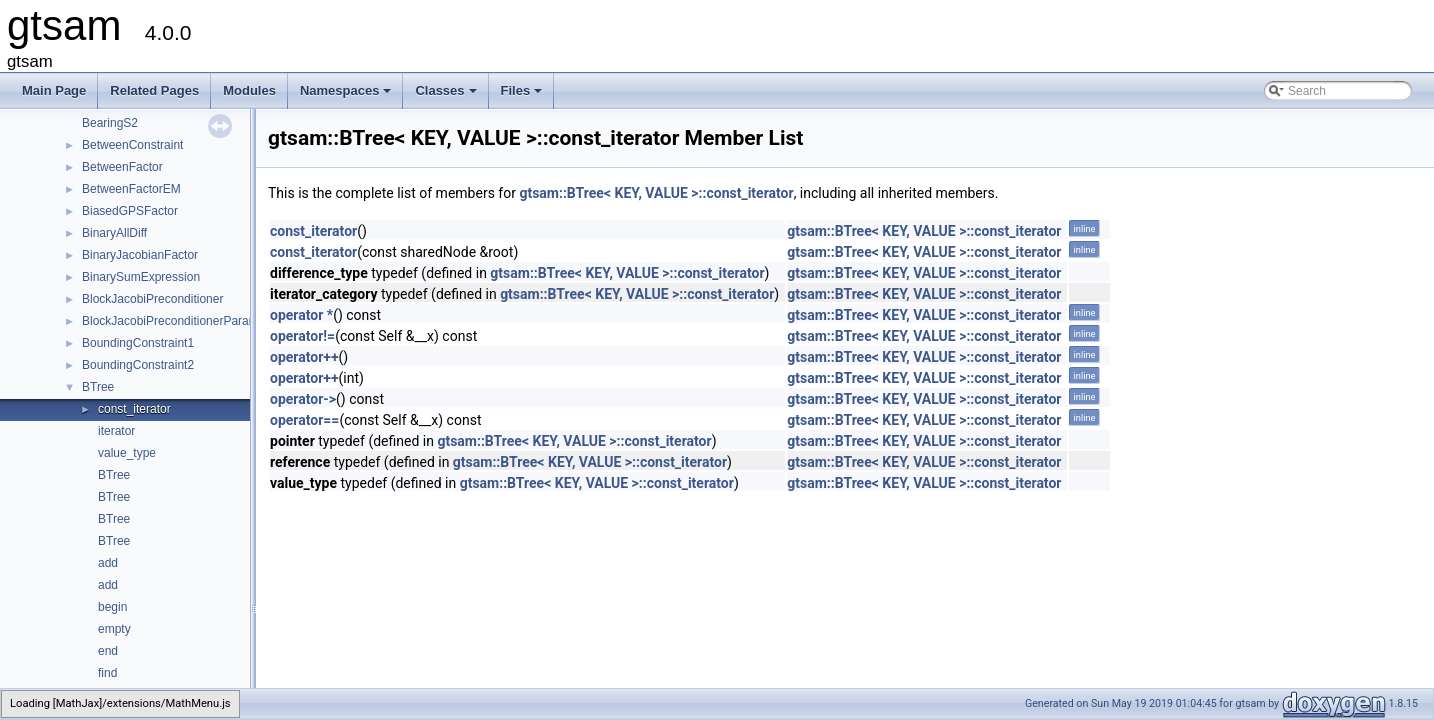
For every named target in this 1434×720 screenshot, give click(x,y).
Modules (249, 90)
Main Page (54, 90)
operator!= (302, 336)
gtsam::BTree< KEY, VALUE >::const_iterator (656, 193)
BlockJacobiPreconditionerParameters (183, 321)
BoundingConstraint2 (138, 365)
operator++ (304, 357)
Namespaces (347, 96)
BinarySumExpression (141, 277)
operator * (301, 315)
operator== (304, 420)
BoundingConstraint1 (138, 343)
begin (112, 607)
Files (523, 96)
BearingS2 (110, 123)
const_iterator (134, 409)
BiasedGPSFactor (130, 211)
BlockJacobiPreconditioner (152, 299)
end (108, 651)
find (107, 673)
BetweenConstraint (132, 145)
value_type (127, 453)
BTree (98, 387)
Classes (447, 96)
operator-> (303, 399)
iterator (116, 431)
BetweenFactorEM (131, 189)
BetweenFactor (122, 167)
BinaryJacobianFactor (140, 255)
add (108, 563)
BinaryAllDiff (114, 233)
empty (114, 629)
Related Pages (154, 90)
